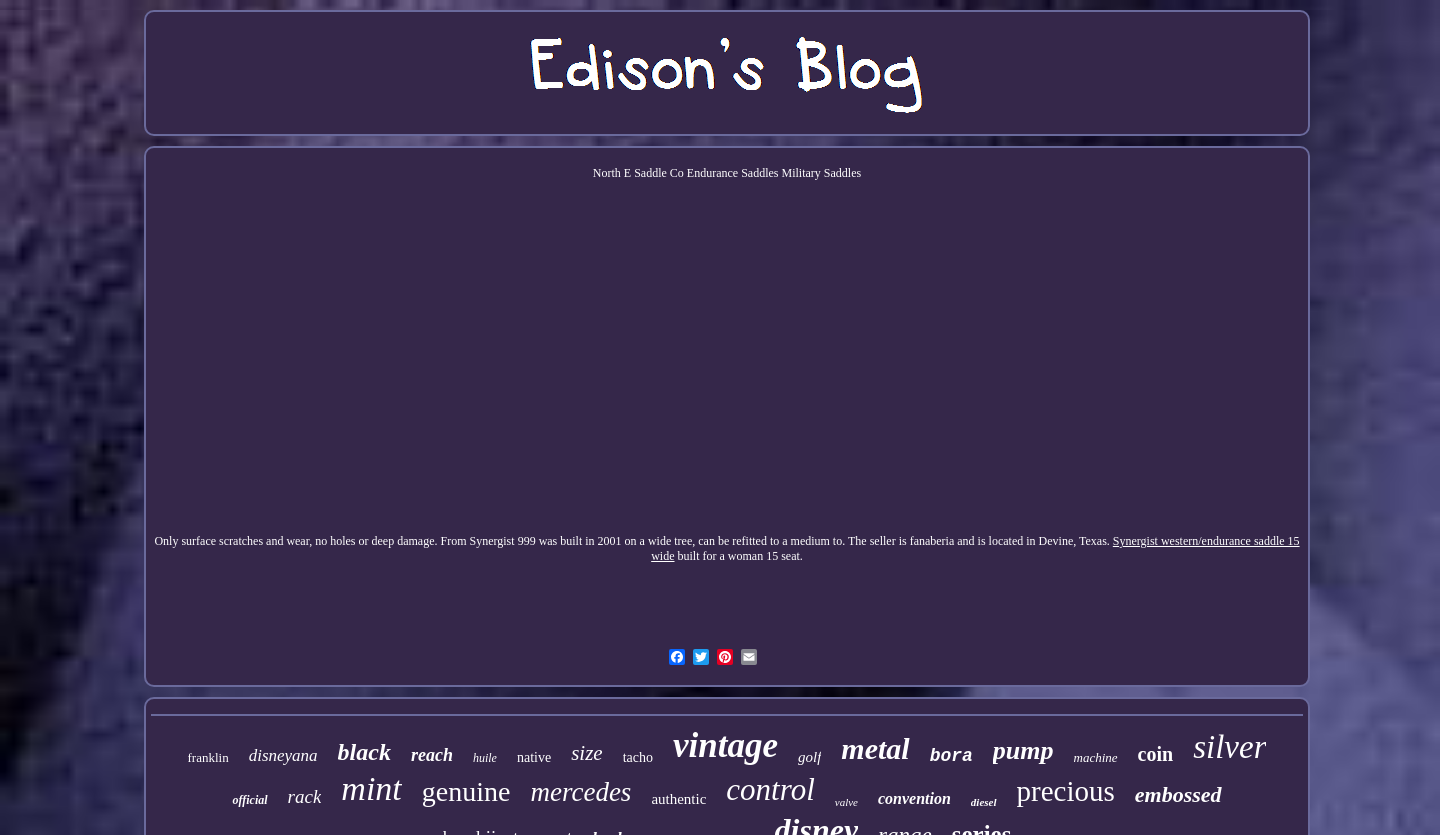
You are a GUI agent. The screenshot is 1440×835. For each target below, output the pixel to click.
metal (875, 748)
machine (1096, 757)
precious (1066, 791)
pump (1023, 750)
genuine (466, 791)
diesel (984, 802)
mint (371, 788)
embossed (1178, 794)
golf (809, 757)
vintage (725, 745)
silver (1229, 747)
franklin (208, 757)
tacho (638, 757)
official (249, 800)
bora (951, 756)
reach (432, 755)
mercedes (580, 792)
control (770, 789)
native (534, 757)
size (587, 753)
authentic (678, 799)
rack (305, 796)
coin (1156, 754)
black (364, 752)
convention (914, 798)
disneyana (283, 755)
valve (846, 802)
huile (485, 758)
